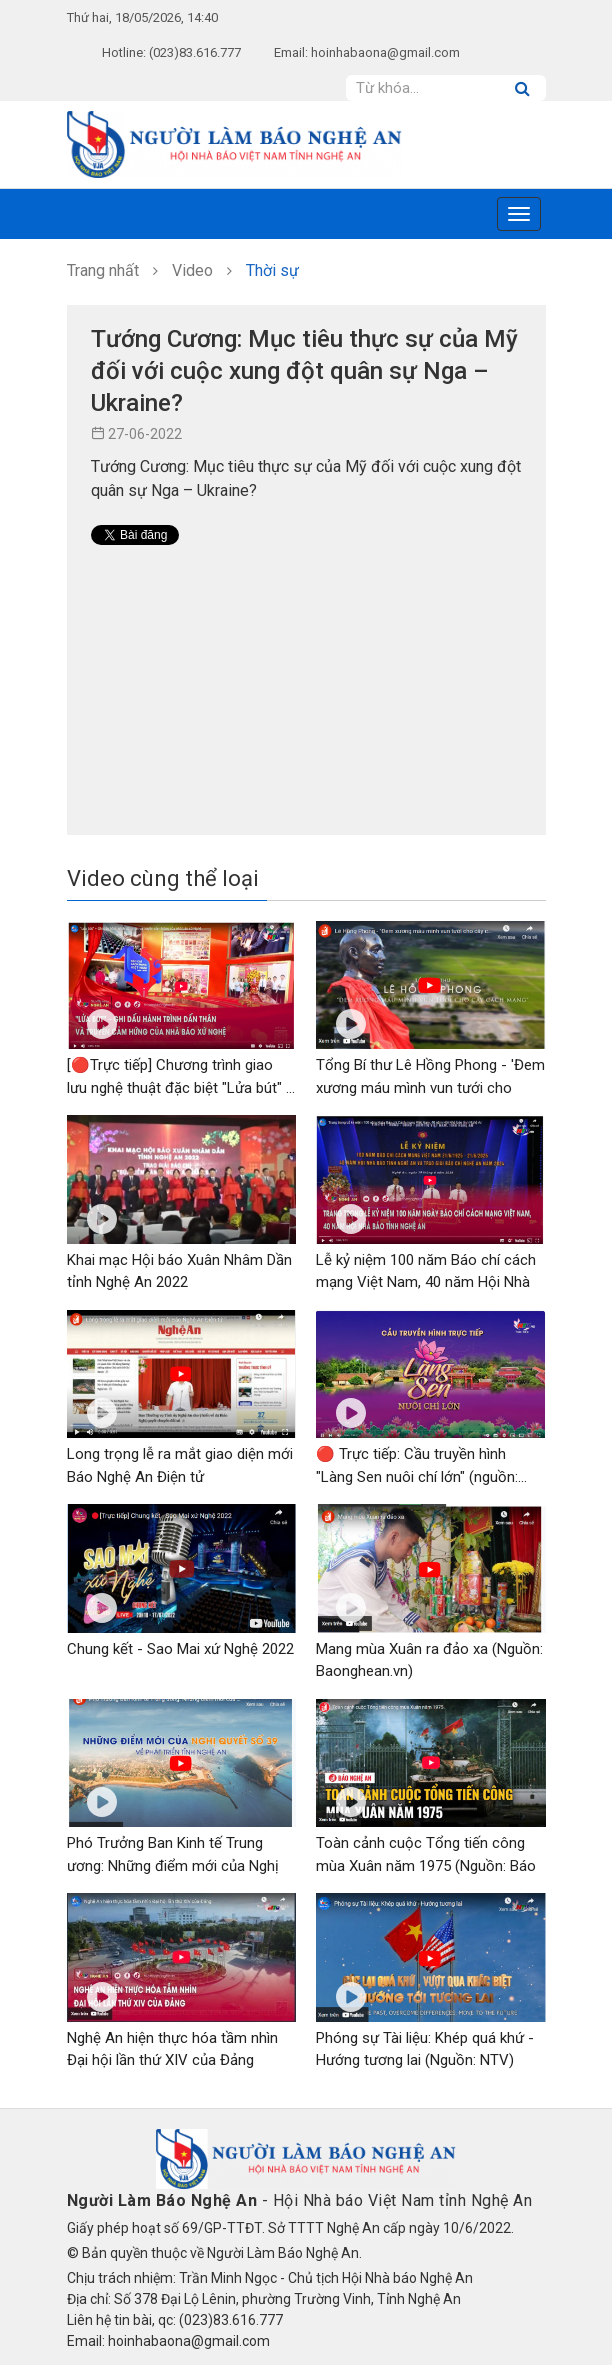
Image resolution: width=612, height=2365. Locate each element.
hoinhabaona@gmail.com (385, 52)
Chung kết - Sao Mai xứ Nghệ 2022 (180, 1649)
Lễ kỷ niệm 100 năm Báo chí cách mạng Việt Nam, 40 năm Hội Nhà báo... (426, 1282)
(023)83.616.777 (195, 52)
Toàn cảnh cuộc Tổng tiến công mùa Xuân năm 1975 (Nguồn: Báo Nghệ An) (426, 1865)
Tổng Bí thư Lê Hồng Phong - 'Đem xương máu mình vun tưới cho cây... (430, 1087)
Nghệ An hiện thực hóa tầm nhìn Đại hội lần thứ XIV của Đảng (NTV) (172, 2060)
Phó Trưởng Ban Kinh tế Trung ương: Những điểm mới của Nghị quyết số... (173, 1865)
